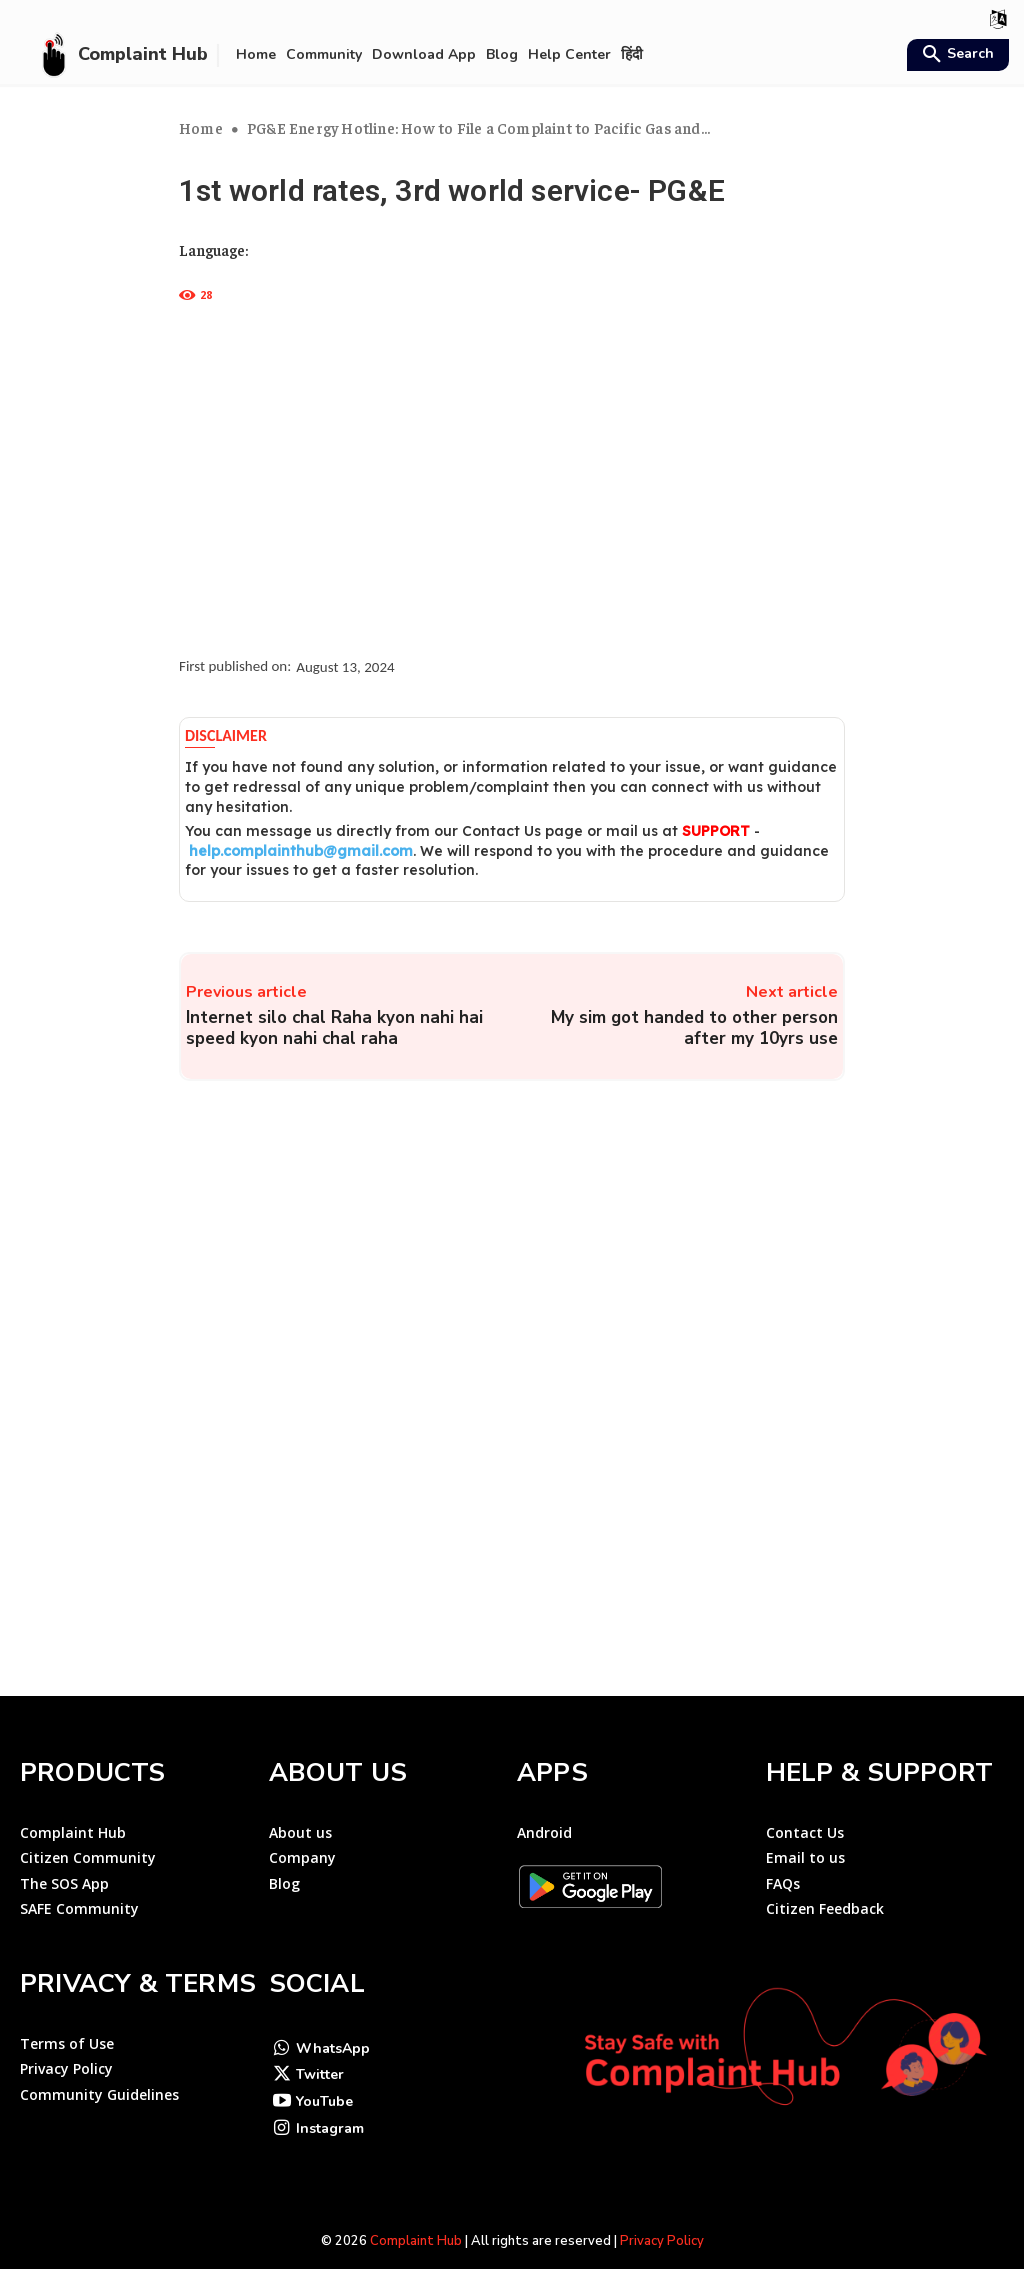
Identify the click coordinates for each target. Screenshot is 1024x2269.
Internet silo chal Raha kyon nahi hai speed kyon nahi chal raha (334, 1028)
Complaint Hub (416, 2215)
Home (201, 127)
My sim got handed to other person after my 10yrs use (694, 1028)
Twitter (320, 2047)
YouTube (324, 2074)
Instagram (330, 2101)
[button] (955, 56)
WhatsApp (333, 2020)
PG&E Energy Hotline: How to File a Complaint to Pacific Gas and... (478, 127)
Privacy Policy (662, 2215)
